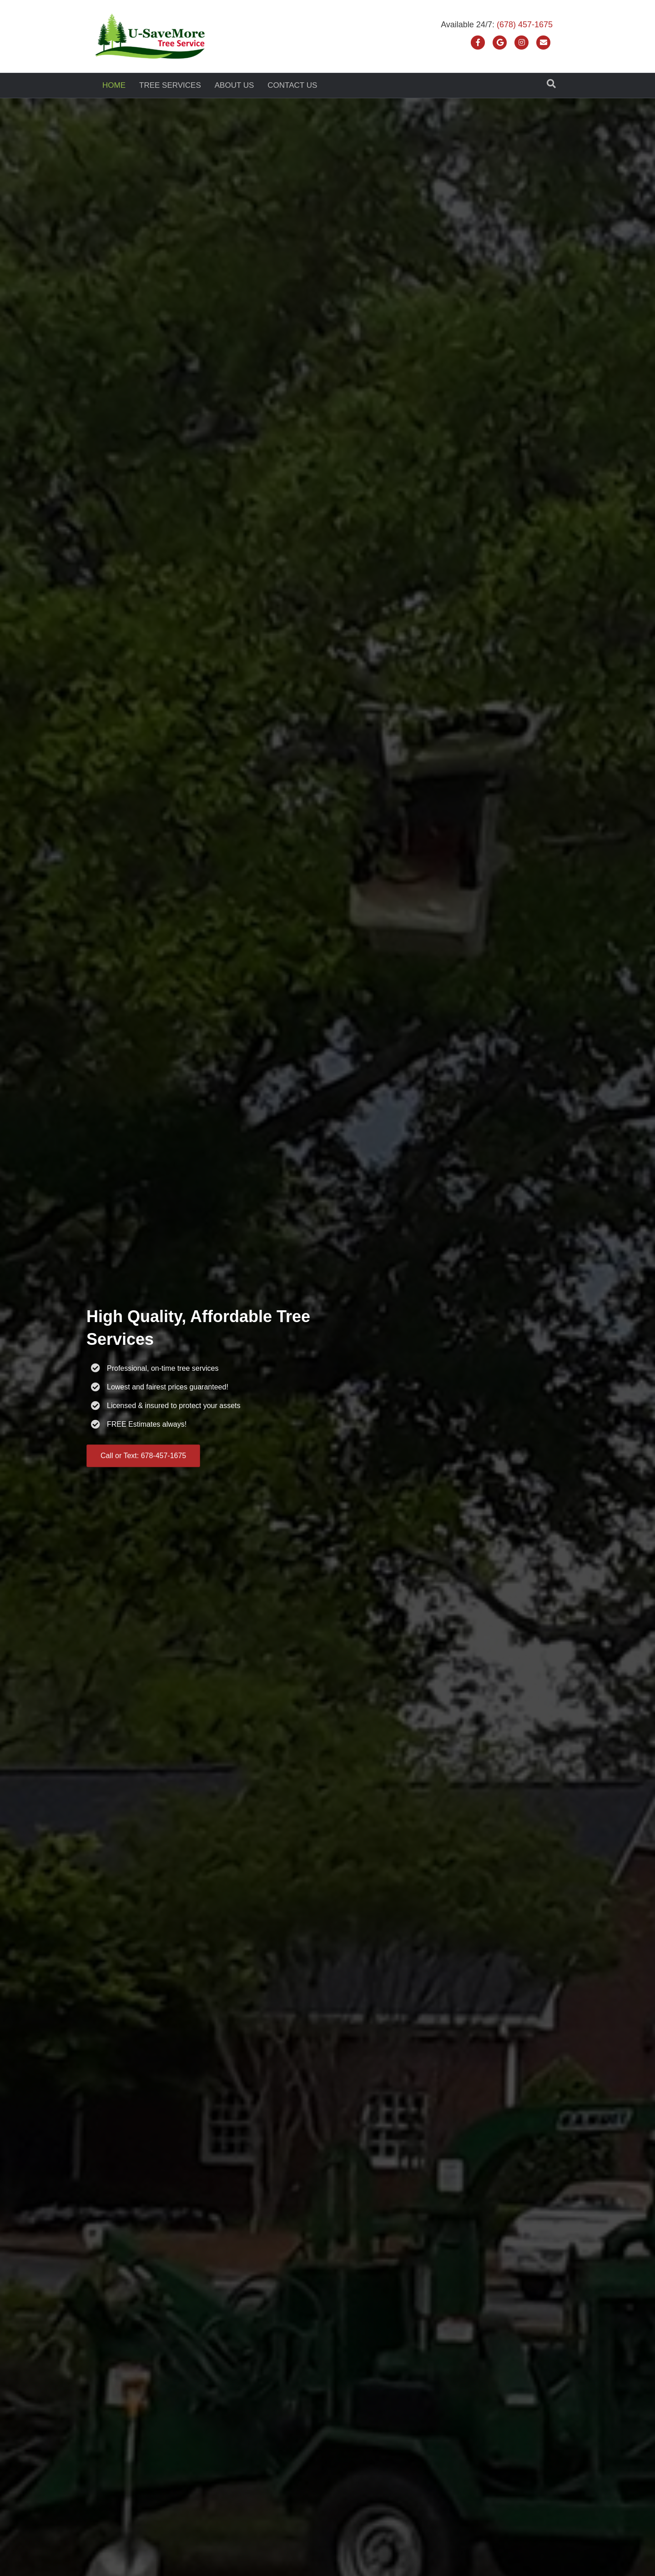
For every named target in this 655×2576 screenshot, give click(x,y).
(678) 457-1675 (525, 24)
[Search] (551, 83)
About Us (234, 85)
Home (114, 85)
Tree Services (170, 85)
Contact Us (292, 85)
